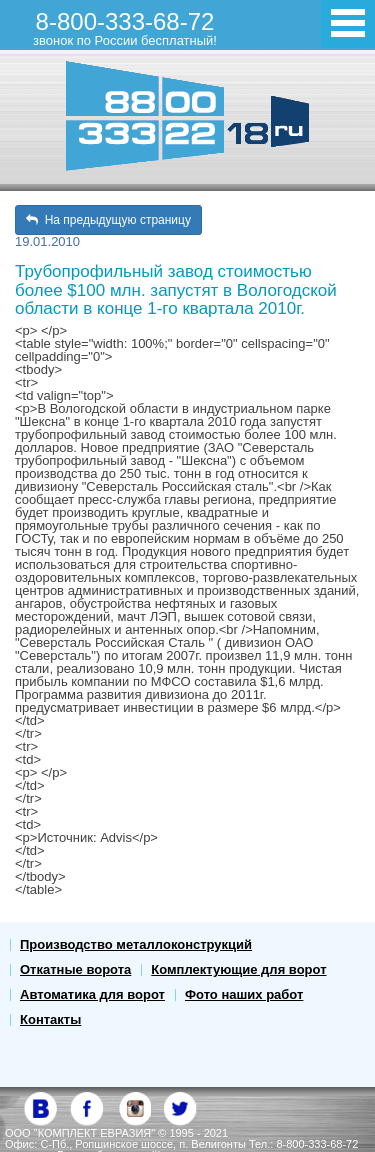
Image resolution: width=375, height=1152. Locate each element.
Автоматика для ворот (92, 994)
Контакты (50, 1019)
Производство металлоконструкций (136, 944)
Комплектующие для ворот (238, 969)
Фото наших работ (244, 994)
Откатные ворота (75, 969)
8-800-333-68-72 (125, 28)
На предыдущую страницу (108, 220)
